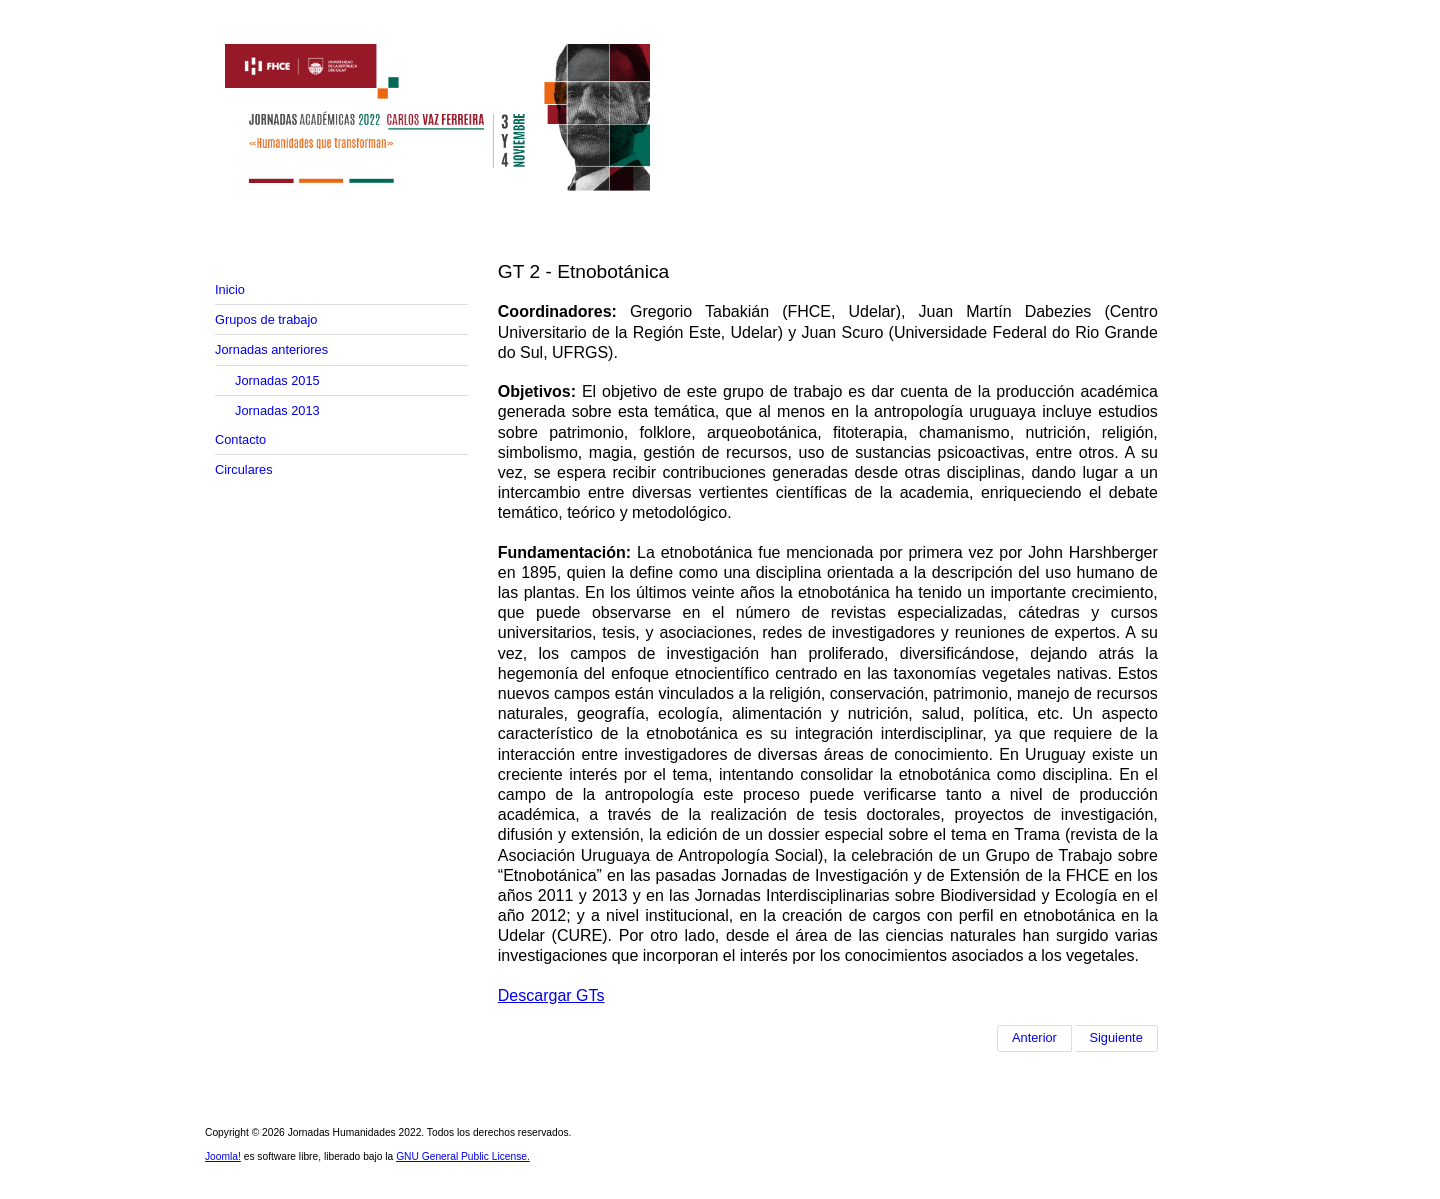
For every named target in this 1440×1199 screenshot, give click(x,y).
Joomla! (223, 1156)
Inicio (230, 289)
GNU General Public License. (463, 1156)
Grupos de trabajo (266, 319)
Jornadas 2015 (277, 380)
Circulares (244, 469)
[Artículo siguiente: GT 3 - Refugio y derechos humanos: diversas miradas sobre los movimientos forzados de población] (1116, 1038)
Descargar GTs (551, 995)
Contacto (240, 439)
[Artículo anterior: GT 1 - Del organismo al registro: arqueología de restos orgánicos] (1034, 1038)
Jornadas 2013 (277, 410)
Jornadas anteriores (271, 349)
